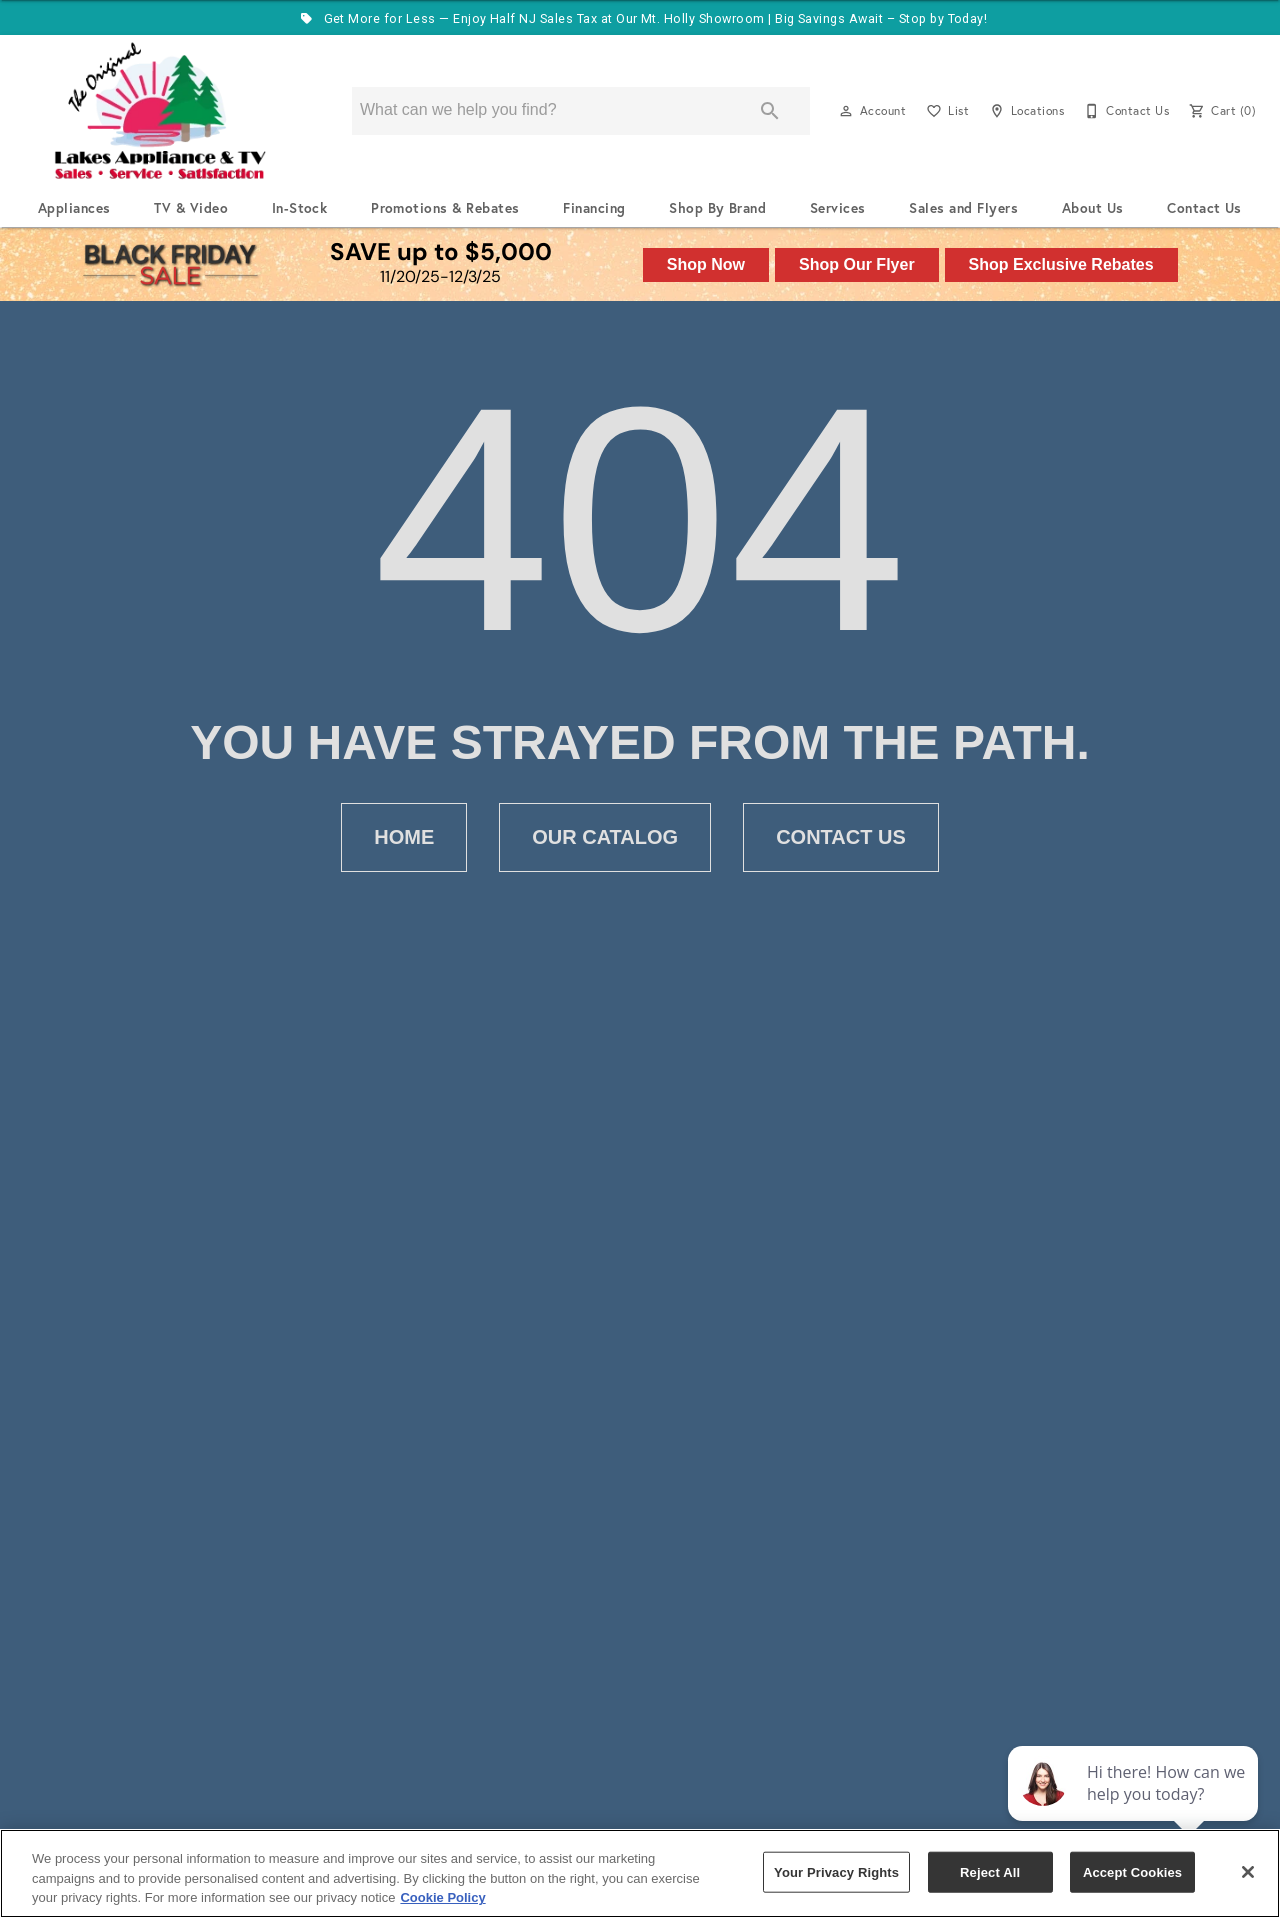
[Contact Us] (1124, 111)
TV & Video (191, 208)
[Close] (1248, 1872)
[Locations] (1024, 111)
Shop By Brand (717, 208)
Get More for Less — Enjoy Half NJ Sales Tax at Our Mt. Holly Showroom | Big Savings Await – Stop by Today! (640, 18)
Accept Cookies (1132, 1871)
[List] (945, 111)
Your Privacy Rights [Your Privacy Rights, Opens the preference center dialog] (836, 1871)
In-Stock (300, 208)
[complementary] (1135, 1808)
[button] (846, 111)
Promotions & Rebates (445, 208)
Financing (594, 208)
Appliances (74, 208)
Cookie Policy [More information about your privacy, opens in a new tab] (442, 1897)
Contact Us (1204, 208)
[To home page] (160, 111)
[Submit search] (770, 111)
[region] (640, 1873)
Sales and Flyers (963, 208)
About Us (1093, 208)
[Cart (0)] (1220, 111)
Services (838, 208)
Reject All (990, 1871)
